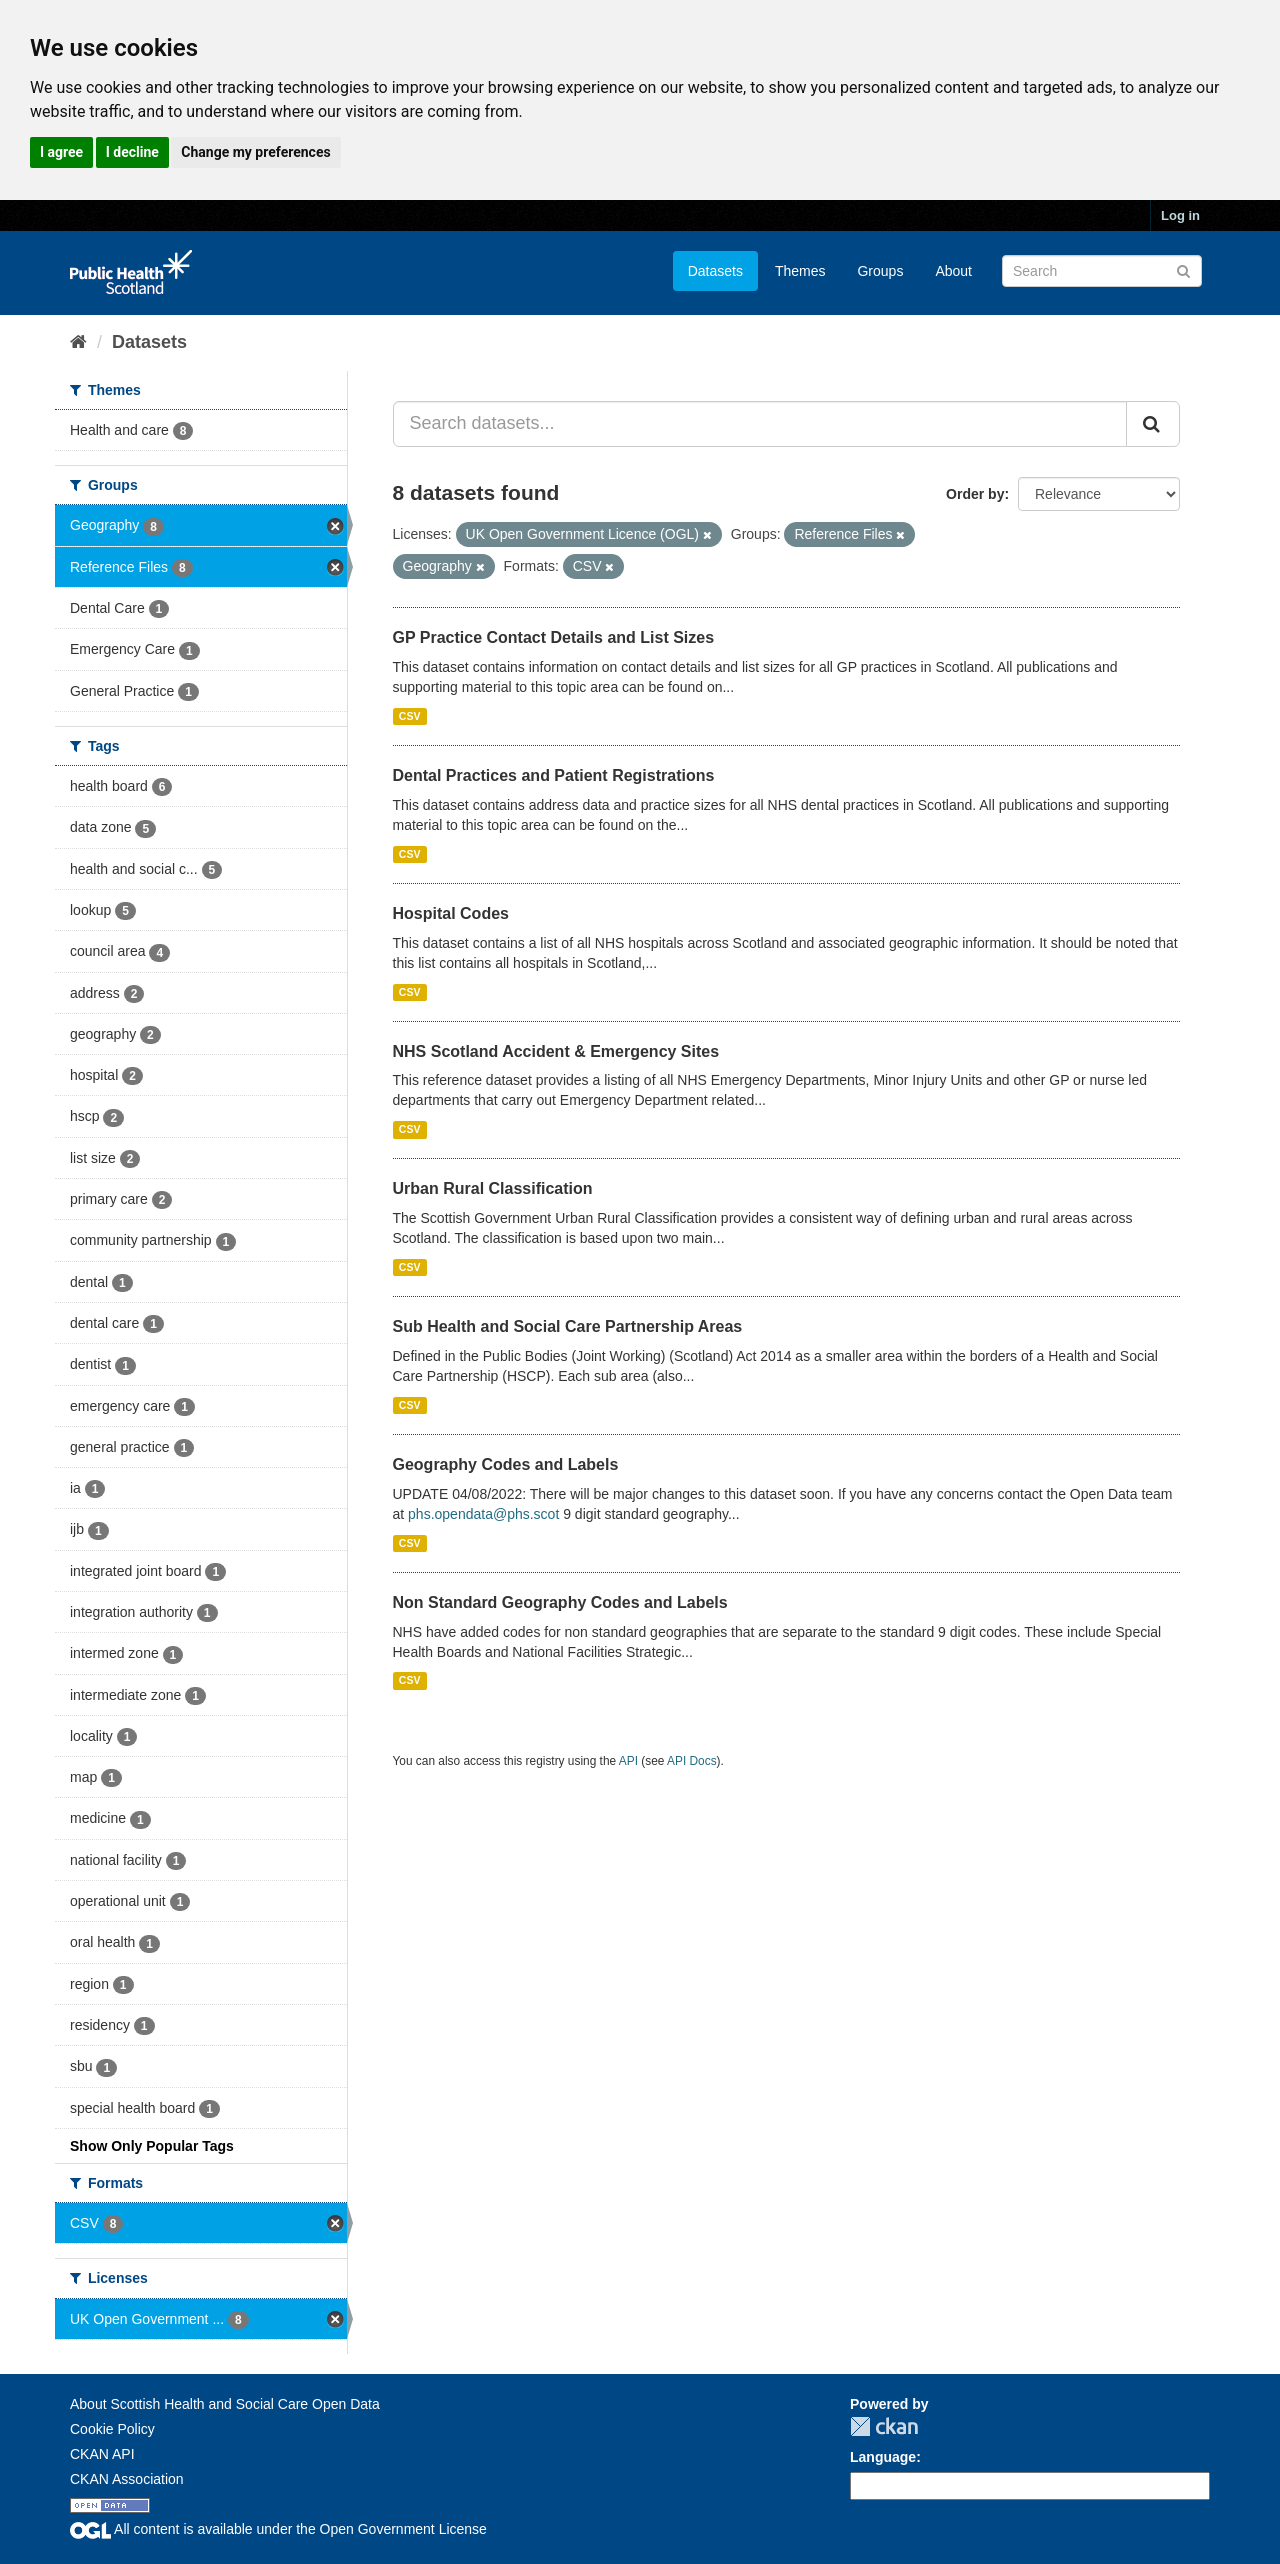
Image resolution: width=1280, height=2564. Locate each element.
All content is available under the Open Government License (278, 2529)
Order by (975, 494)
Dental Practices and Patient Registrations (554, 775)
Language (883, 2457)
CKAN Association (127, 2479)
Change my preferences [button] (255, 152)
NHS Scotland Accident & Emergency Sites (556, 1051)
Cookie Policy (112, 2429)
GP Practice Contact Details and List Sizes (554, 637)
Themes (800, 271)
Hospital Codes (451, 913)
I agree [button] (61, 152)
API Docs (692, 1761)
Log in (1180, 215)
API (628, 1761)
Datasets (715, 271)
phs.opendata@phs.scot (483, 1514)
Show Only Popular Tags (152, 2146)
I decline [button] (132, 152)
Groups (880, 271)
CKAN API (102, 2454)
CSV (410, 716)
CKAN (884, 2426)
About (953, 271)
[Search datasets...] (760, 424)
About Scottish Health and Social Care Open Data (225, 2404)
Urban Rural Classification (493, 1188)
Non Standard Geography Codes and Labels (560, 1602)
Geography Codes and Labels (506, 1464)
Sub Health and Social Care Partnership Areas (568, 1326)
